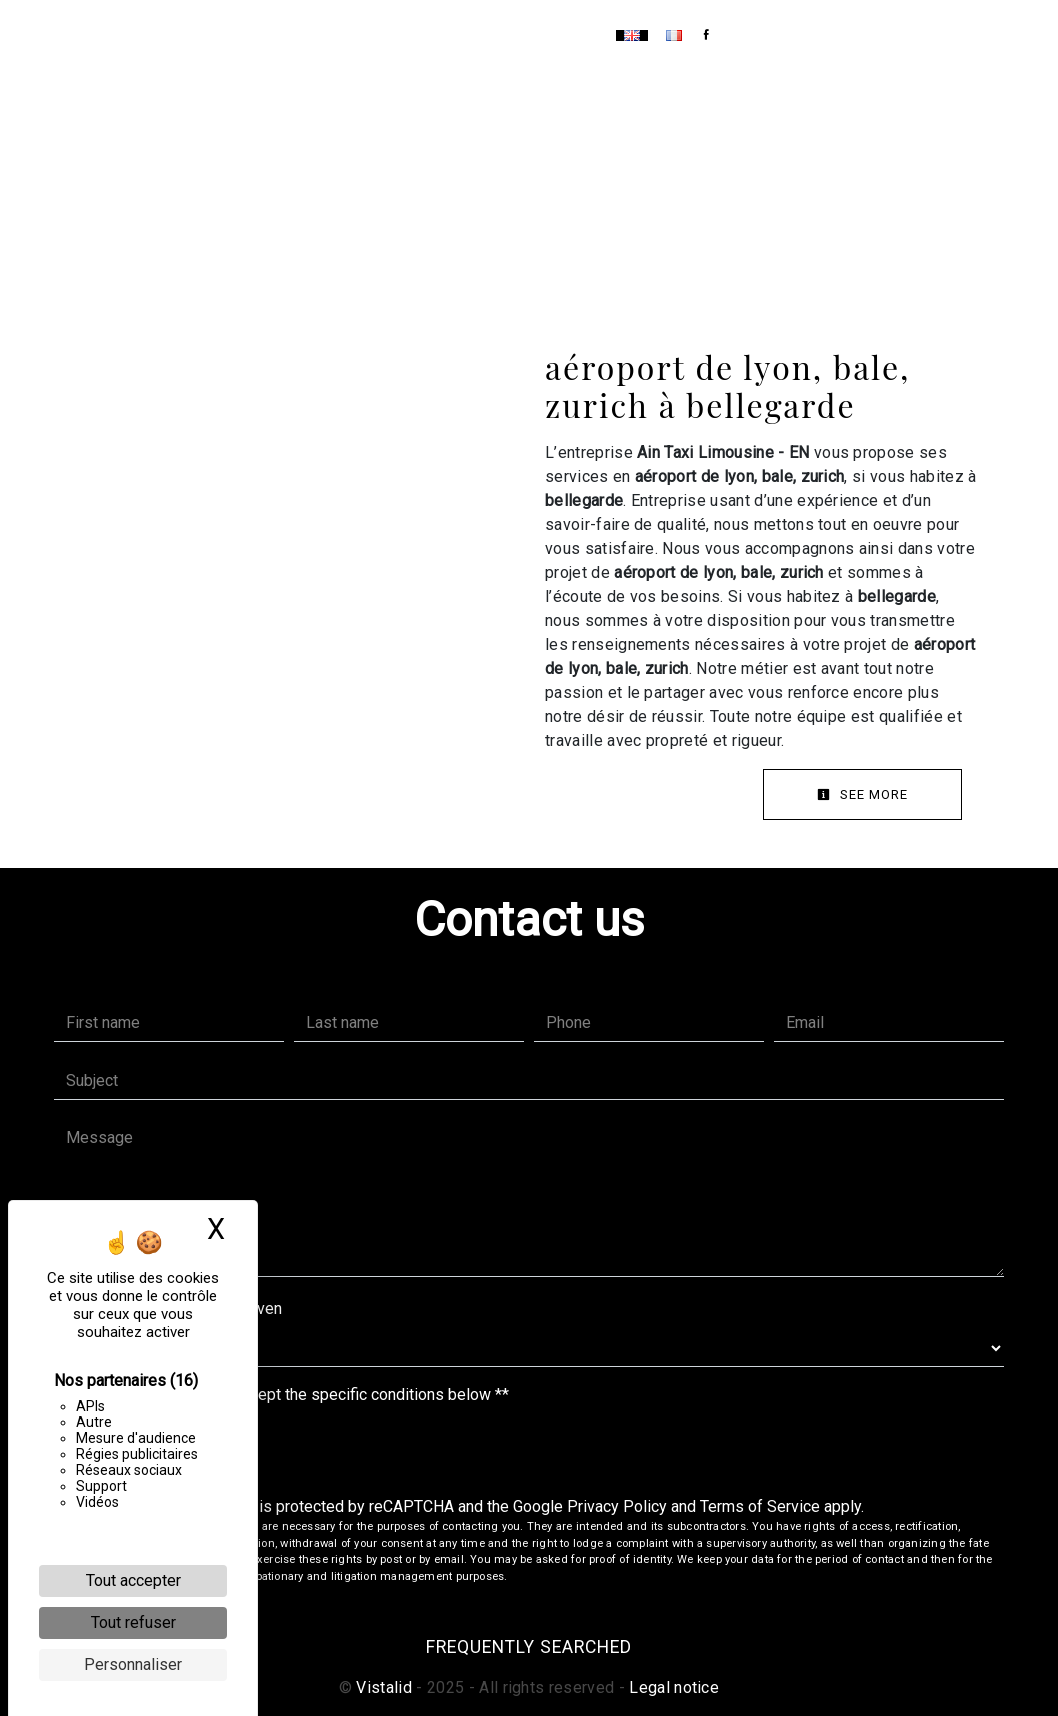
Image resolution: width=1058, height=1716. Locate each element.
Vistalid (384, 1687)
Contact (569, 35)
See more (862, 794)
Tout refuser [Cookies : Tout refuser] (133, 1622)
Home (372, 35)
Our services (466, 35)
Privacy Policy (617, 1506)
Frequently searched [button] (529, 1647)
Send (529, 1452)
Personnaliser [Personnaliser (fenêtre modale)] (133, 1664)
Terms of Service (760, 1506)
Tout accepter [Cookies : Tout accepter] (133, 1580)
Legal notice (672, 1687)
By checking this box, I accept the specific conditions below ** (291, 1394)
